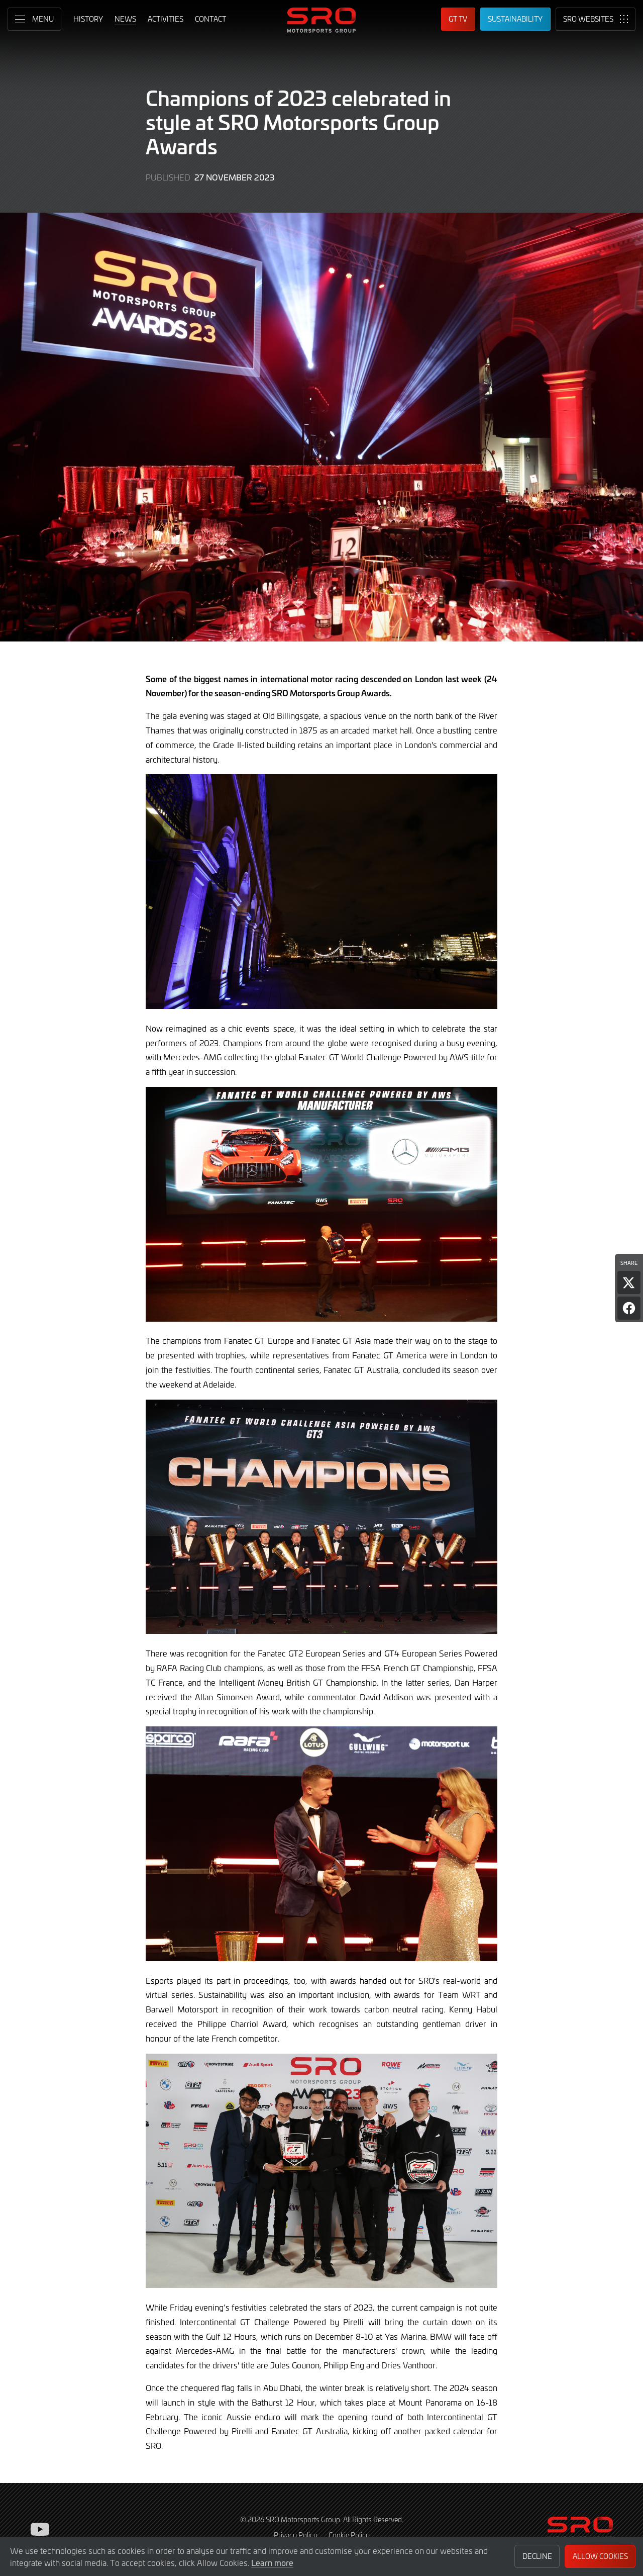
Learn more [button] (272, 2562)
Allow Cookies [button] (600, 2556)
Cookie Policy (349, 2535)
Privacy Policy (295, 2535)
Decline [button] (537, 2556)
